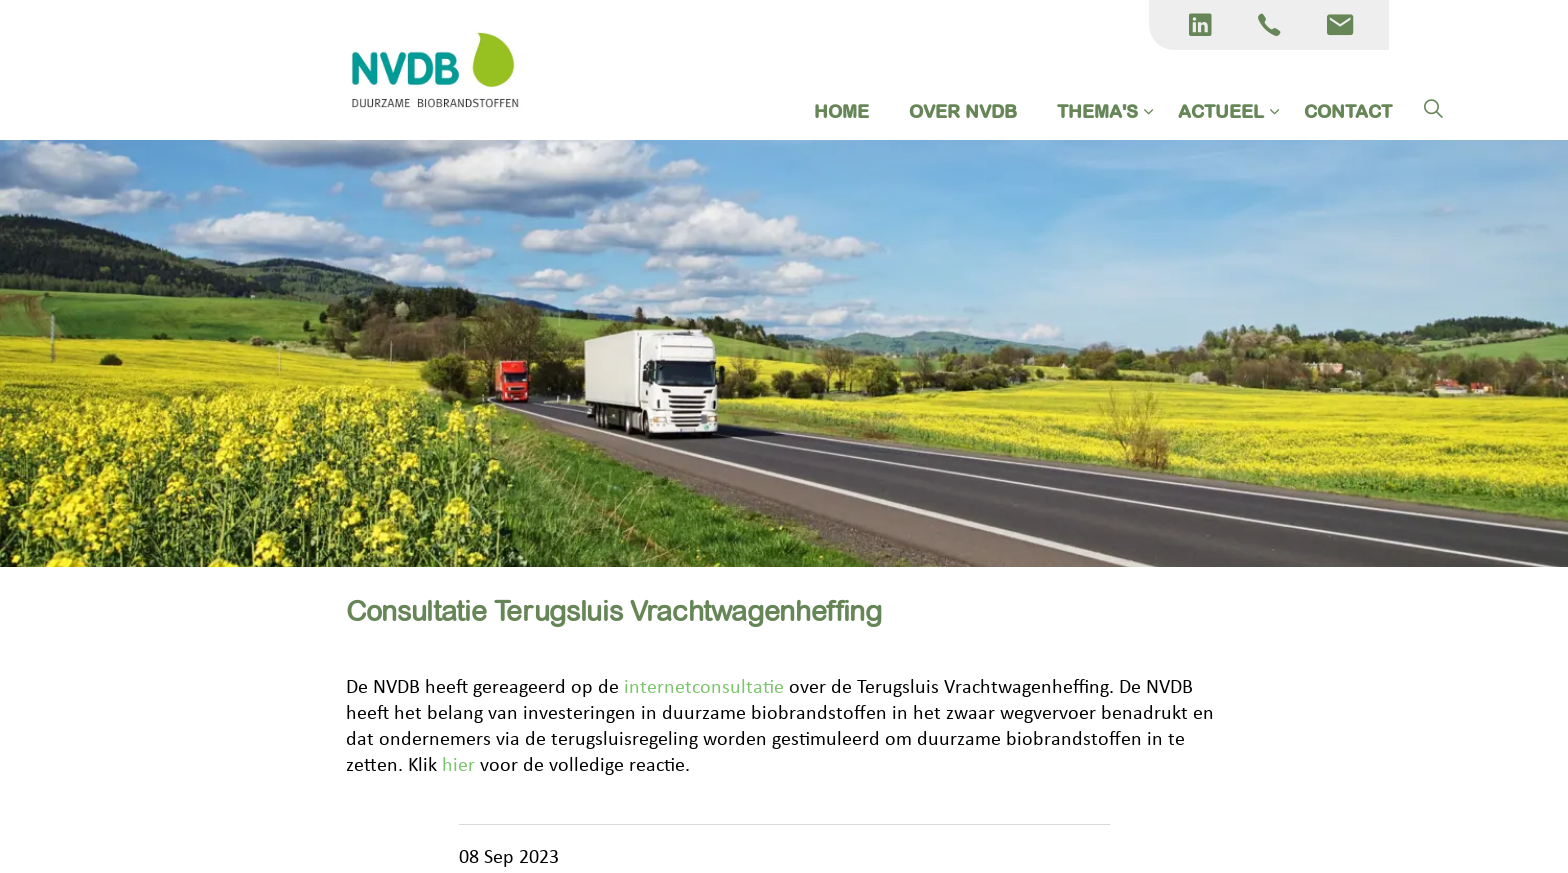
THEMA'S (1097, 111)
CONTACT (1348, 111)
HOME (841, 111)
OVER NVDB (963, 111)
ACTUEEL (1221, 111)
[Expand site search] (1433, 110)
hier (461, 766)
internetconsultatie (704, 688)
